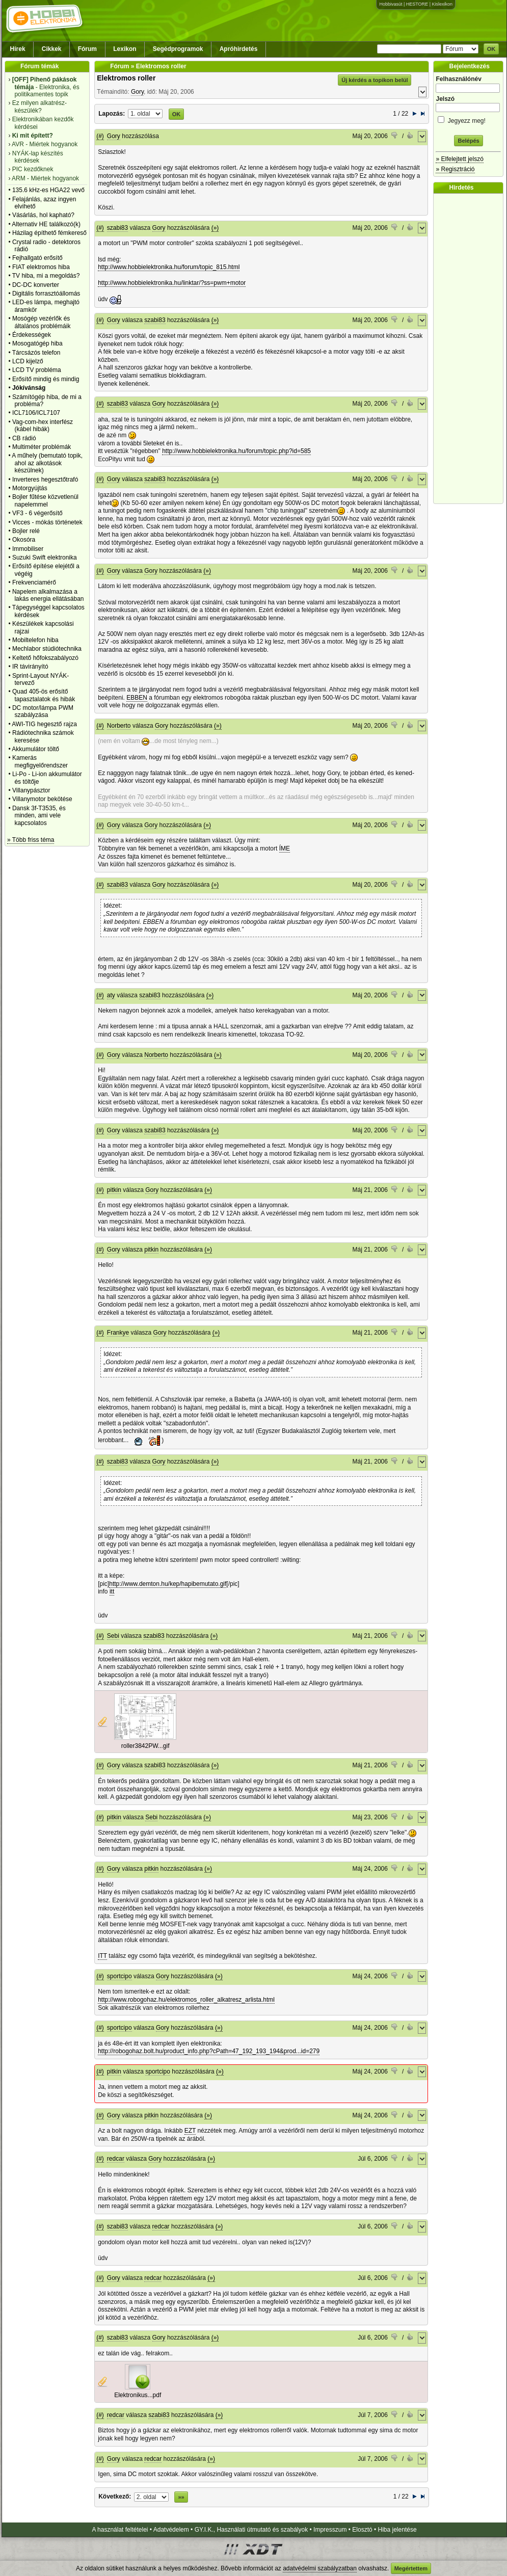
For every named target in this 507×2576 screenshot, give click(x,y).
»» (181, 2497)
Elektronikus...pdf (137, 2395)
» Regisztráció (455, 169)
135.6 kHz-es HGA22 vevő (48, 190)
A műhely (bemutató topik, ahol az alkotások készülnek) (47, 463)
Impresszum (329, 2529)
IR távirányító (30, 666)
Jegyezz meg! (468, 119)
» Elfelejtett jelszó (459, 159)
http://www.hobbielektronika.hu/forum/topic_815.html (168, 267)
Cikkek (52, 48)
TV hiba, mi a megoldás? (46, 275)
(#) (100, 136)
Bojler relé (26, 531)
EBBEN (136, 697)
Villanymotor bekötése (42, 799)
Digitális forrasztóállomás (46, 293)
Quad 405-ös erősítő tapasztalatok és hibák (43, 695)
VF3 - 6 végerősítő (37, 513)
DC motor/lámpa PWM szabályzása (42, 711)
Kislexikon (442, 4)
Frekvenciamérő (34, 582)
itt (112, 1591)
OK (491, 49)
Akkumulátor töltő (35, 749)
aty (111, 995)
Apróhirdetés (239, 48)
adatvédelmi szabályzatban (320, 2568)
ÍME (284, 848)
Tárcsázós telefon (36, 352)
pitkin (114, 1189)
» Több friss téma (30, 839)
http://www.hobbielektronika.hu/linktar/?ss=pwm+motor (172, 282)
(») (215, 227)
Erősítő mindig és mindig (45, 379)
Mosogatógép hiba (37, 343)
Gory (137, 91)
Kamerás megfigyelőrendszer (40, 761)
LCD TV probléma (36, 370)
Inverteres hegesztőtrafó (45, 479)
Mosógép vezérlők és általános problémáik (41, 322)
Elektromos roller (126, 78)
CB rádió (24, 438)
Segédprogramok (178, 48)
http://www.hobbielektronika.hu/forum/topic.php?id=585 (236, 451)
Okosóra (23, 539)
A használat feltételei (120, 2529)
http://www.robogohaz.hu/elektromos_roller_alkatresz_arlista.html (186, 1999)
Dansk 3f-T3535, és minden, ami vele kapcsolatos (39, 816)
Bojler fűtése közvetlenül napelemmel (45, 500)
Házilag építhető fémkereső (49, 232)
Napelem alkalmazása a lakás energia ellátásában (48, 595)
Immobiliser (27, 548)
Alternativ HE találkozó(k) (46, 224)
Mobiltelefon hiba (35, 640)
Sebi (113, 1635)
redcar (115, 2158)
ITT (102, 1955)
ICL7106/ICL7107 (36, 412)
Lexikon (124, 48)
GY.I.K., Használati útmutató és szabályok (251, 2529)
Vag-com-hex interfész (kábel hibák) (42, 425)
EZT (190, 2130)
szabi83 (117, 227)
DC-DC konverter (35, 284)
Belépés (468, 141)
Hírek (17, 48)
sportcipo (119, 1976)
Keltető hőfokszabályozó (45, 657)
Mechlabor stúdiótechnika (47, 648)
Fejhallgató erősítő (37, 257)
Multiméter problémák (41, 446)
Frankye (118, 1332)
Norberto (119, 725)
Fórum (87, 48)
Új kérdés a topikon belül (374, 80)
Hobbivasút (390, 4)
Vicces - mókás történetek (47, 522)
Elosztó (362, 2529)
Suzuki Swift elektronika (44, 557)
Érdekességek (31, 334)
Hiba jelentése (397, 2529)
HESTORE (417, 4)
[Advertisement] (470, 348)
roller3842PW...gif (145, 1745)
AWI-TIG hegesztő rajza (44, 724)
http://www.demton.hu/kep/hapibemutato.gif (167, 1583)
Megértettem (411, 2568)
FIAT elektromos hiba (41, 267)
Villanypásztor (31, 790)
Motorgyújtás (29, 488)
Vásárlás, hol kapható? (43, 215)
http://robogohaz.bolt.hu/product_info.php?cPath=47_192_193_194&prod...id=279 (208, 2051)
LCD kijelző (27, 361)
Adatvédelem (171, 2529)
